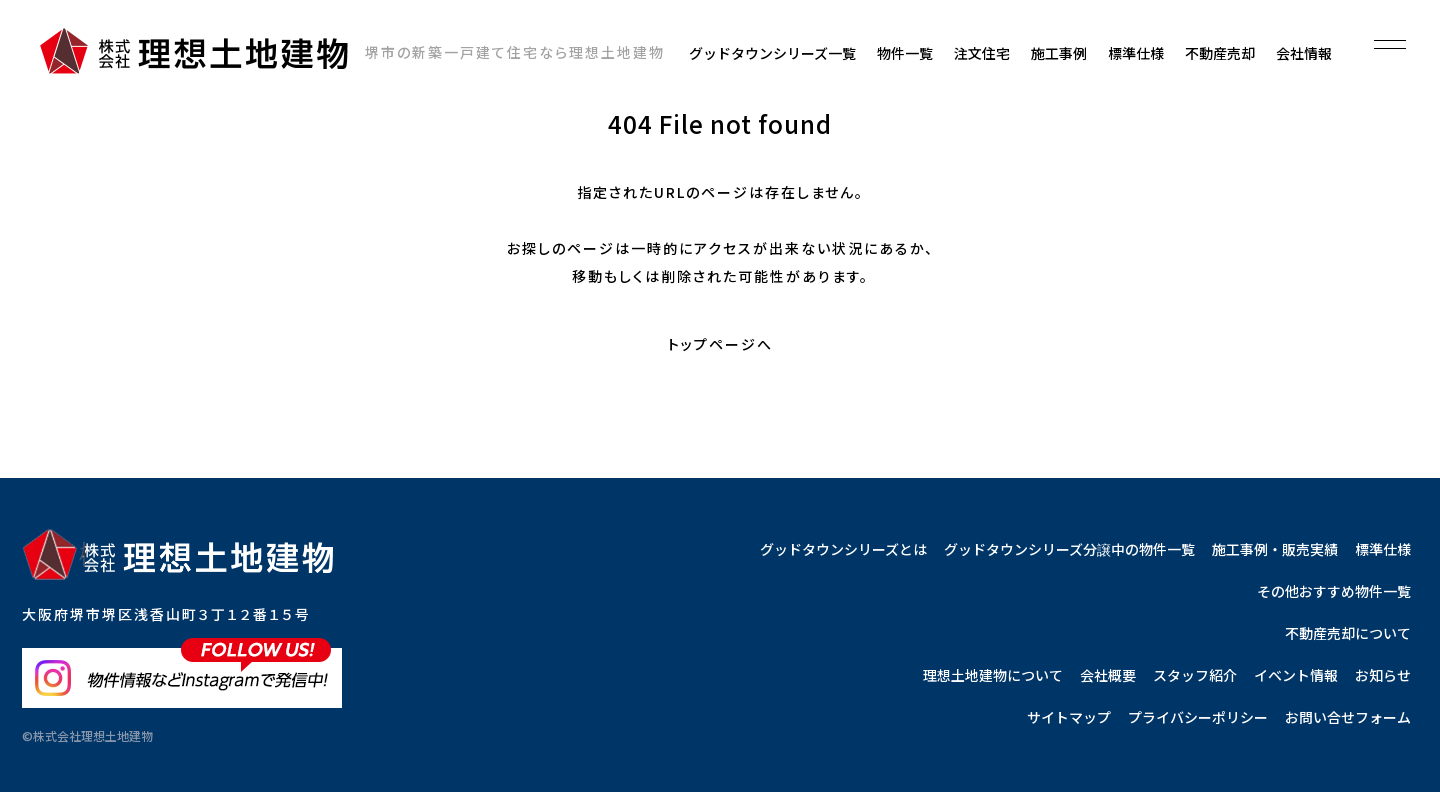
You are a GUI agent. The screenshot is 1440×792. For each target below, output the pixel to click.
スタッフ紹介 (1195, 675)
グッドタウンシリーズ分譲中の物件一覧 (1069, 549)
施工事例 (1059, 53)
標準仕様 (1136, 53)
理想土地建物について (993, 675)
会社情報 (1304, 53)
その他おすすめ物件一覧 (1334, 591)
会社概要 (1108, 675)
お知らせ (1383, 675)
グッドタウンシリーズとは (843, 549)
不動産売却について (1348, 633)
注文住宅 (982, 53)
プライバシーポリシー (1198, 717)
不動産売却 (1220, 53)
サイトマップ (1069, 717)
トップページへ (720, 344)
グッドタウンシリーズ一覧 (772, 53)
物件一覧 (905, 53)
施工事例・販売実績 (1275, 549)
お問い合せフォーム (1348, 717)
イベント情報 (1296, 675)
